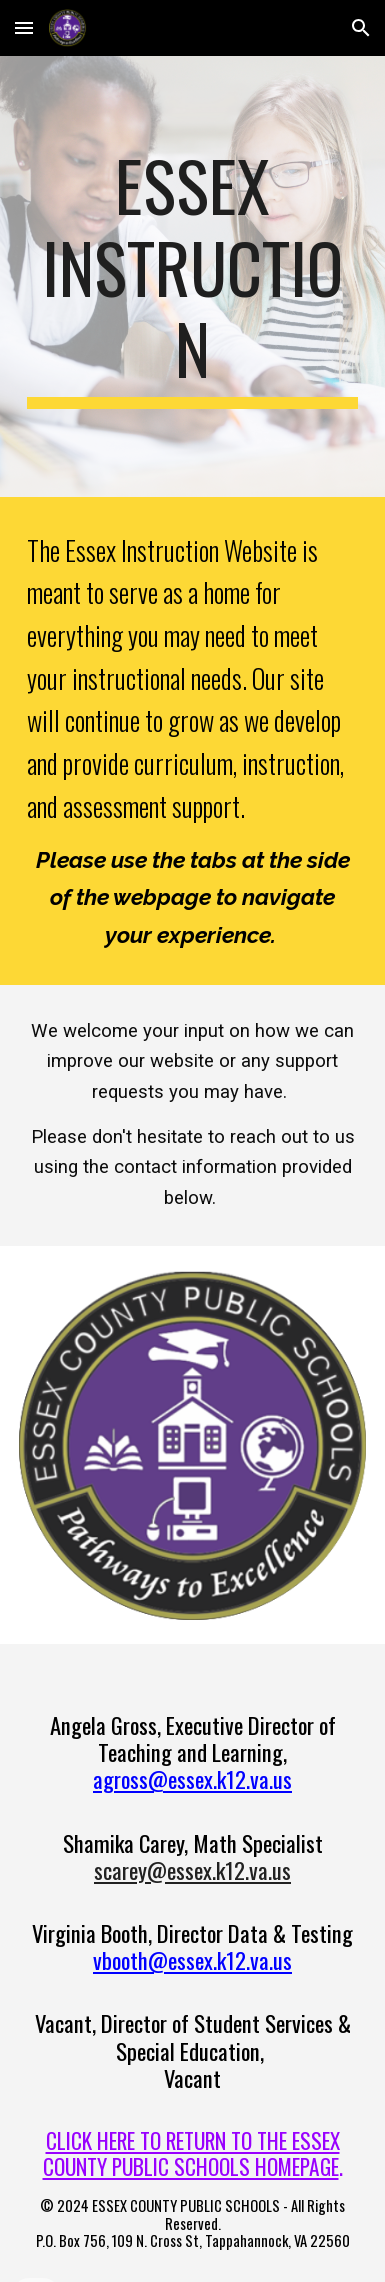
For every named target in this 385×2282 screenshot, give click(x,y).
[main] (192, 276)
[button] (24, 27)
